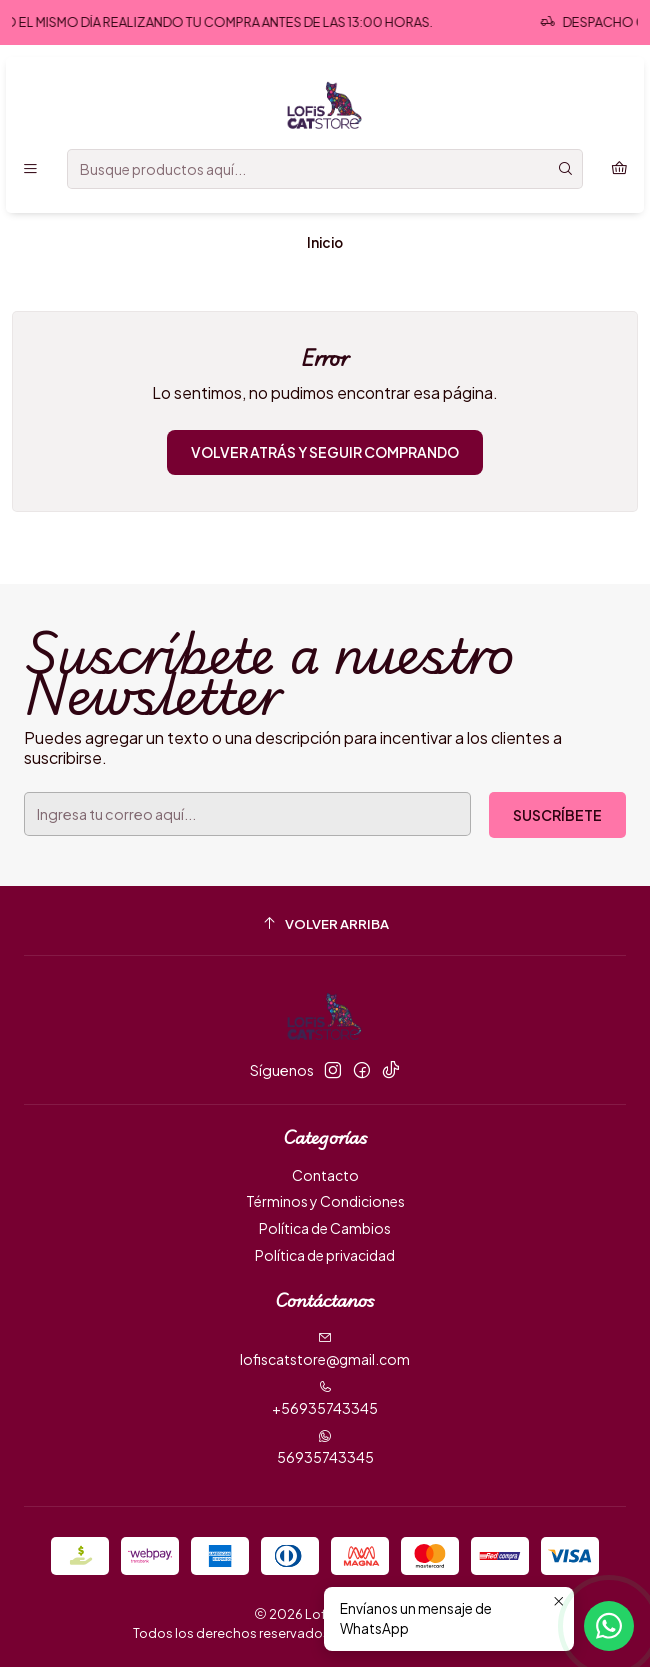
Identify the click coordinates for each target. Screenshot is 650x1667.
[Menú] (30, 169)
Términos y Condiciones (325, 1201)
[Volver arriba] (325, 923)
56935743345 (325, 1447)
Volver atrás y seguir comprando (325, 452)
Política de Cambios (325, 1228)
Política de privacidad (325, 1255)
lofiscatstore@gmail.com (325, 1349)
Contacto (325, 1175)
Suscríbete (557, 815)
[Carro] (619, 169)
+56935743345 (325, 1398)
